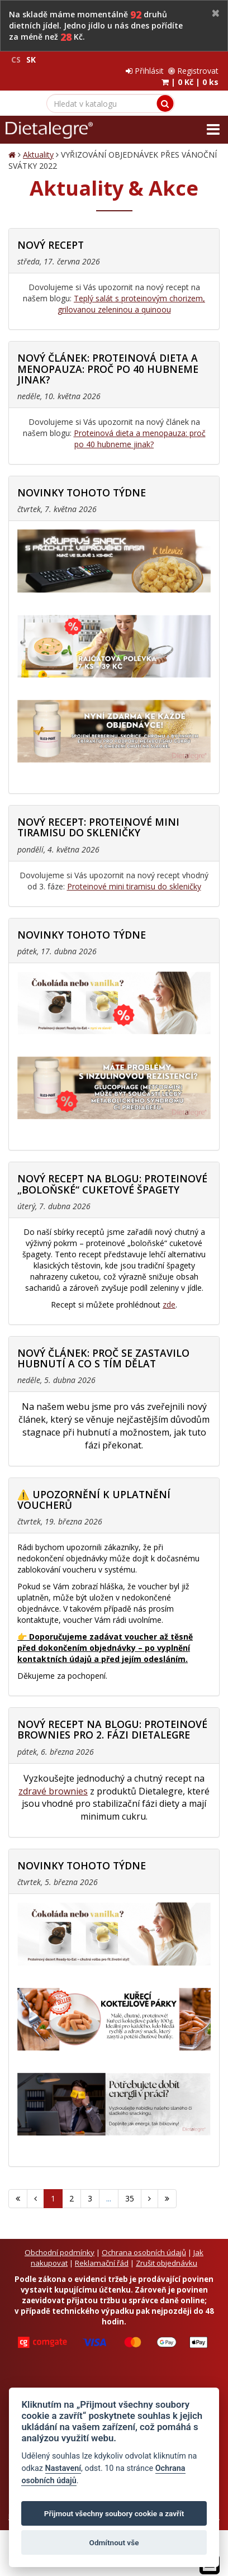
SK (31, 59)
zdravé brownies (53, 1791)
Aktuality (38, 154)
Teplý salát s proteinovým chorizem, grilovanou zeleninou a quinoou (132, 304)
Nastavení (63, 2468)
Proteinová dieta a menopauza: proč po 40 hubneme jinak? (140, 438)
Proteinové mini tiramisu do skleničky (134, 886)
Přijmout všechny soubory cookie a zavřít (114, 2513)
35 (129, 2198)
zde (169, 1304)
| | (190, 82)
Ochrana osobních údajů (144, 2252)
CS (16, 59)
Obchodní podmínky (59, 2252)
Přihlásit (145, 70)
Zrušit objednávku (166, 2263)
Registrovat (193, 70)
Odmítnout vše (114, 2542)
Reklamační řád (102, 2263)
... (108, 2198)
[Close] (216, 14)
